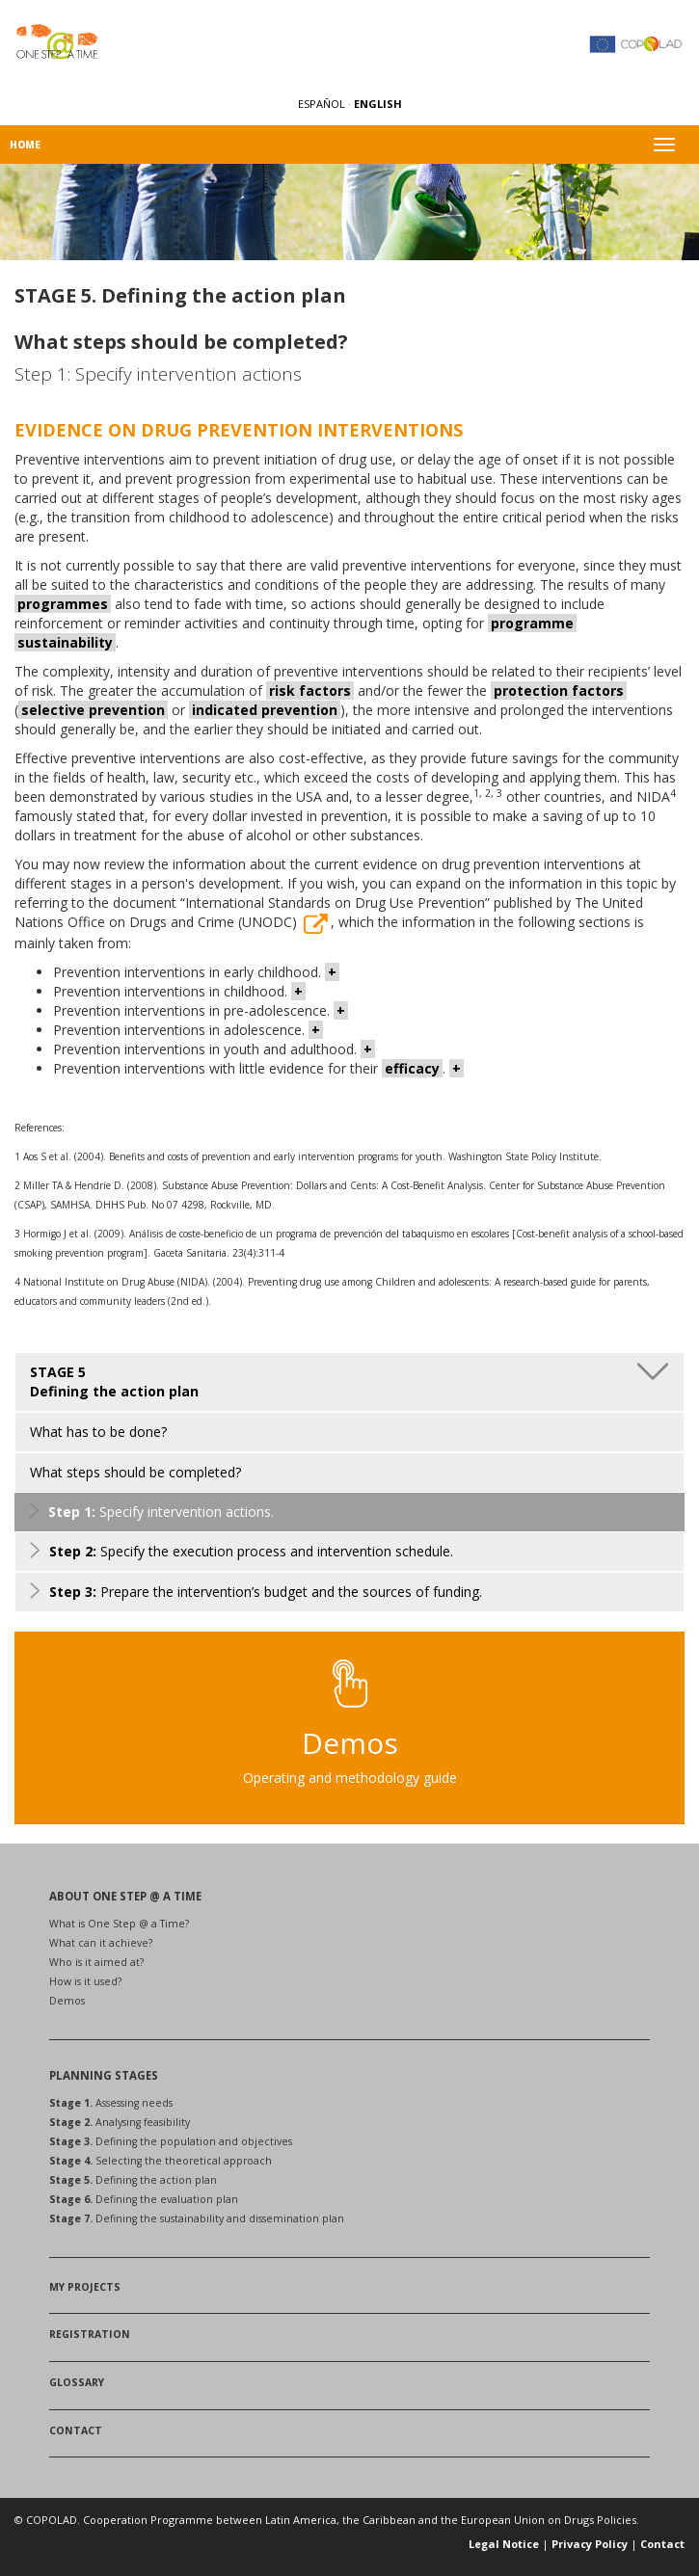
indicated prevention (264, 710)
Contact (662, 2543)
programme (532, 623)
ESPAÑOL (323, 103)
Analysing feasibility (119, 2122)
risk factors (310, 690)
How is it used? (85, 1981)
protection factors (559, 690)
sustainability (65, 642)
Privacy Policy (589, 2543)
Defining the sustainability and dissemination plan (196, 2218)
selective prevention (93, 710)
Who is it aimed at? (96, 1962)
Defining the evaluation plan (143, 2199)
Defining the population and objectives (170, 2141)
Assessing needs (111, 2103)
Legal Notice (504, 2543)
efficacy (412, 1068)
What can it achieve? (100, 1943)
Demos (67, 2000)
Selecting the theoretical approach (160, 2160)
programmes (62, 604)
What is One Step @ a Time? (119, 1923)
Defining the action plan (133, 2180)
